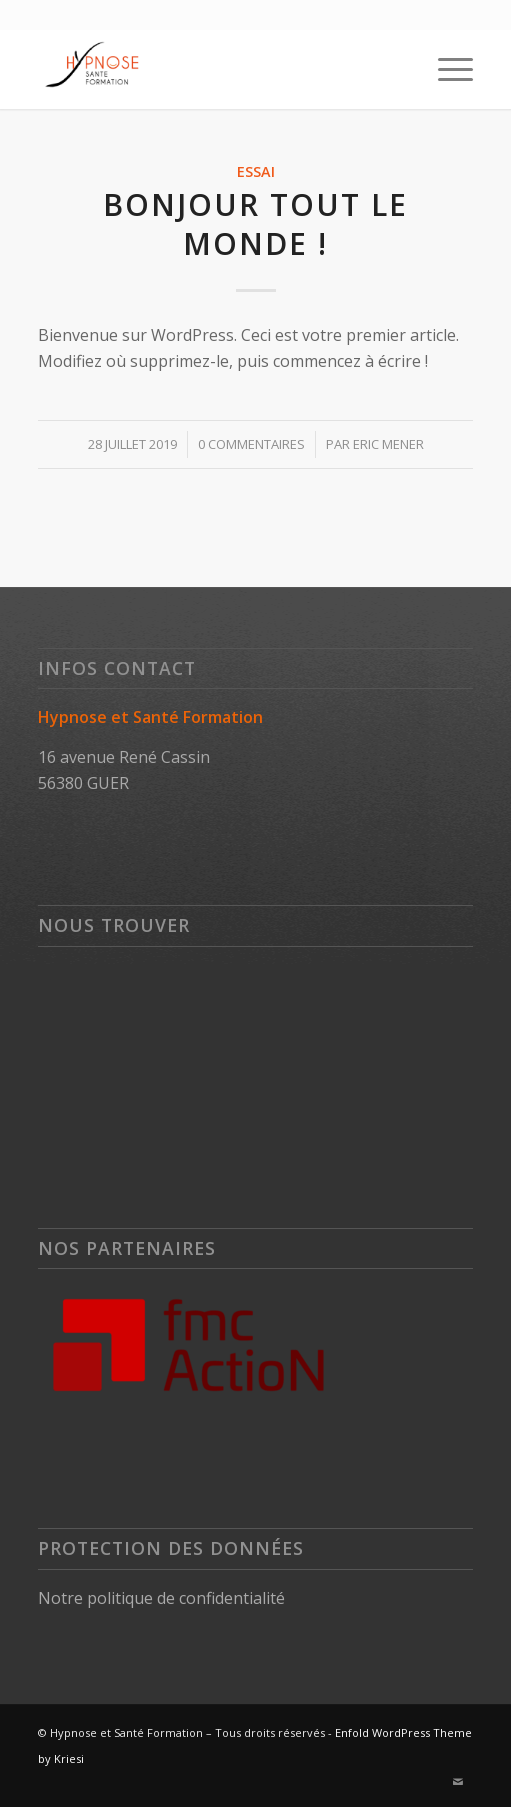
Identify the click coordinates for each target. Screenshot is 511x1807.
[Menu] (445, 69)
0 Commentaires (251, 444)
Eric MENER (388, 444)
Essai (256, 171)
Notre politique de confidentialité (161, 1598)
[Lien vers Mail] (458, 1782)
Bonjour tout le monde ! (255, 224)
